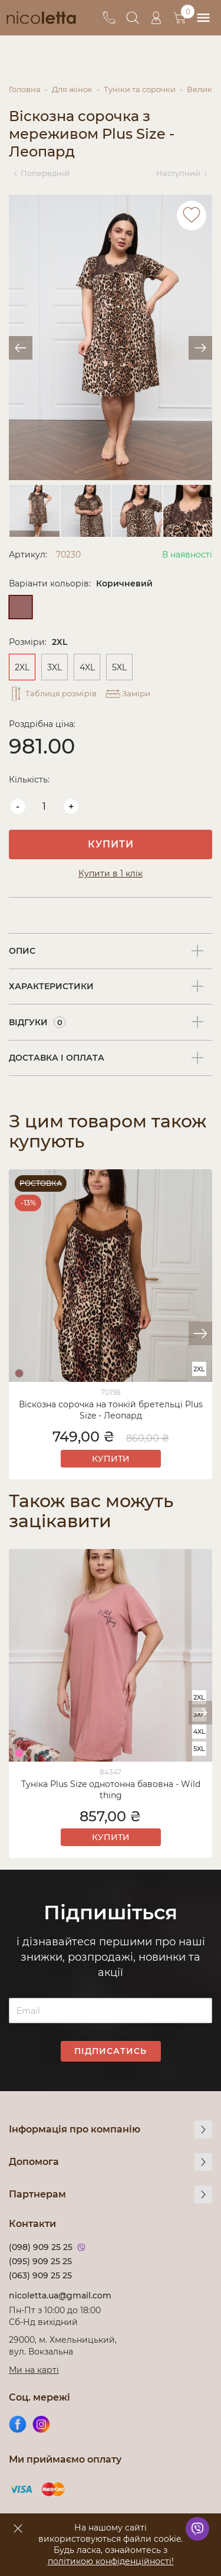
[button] (200, 1333)
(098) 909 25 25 (40, 2247)
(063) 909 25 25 (40, 2275)
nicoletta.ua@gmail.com (60, 2295)
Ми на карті (34, 2370)
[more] (203, 2129)
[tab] (110, 951)
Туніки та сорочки (140, 89)
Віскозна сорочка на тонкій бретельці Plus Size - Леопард (111, 1410)
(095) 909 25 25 (40, 2261)
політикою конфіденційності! (111, 2561)
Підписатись (110, 2051)
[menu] (203, 18)
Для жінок (72, 89)
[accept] (18, 2528)
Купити (111, 844)
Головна (25, 89)
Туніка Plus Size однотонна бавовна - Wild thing (110, 1790)
